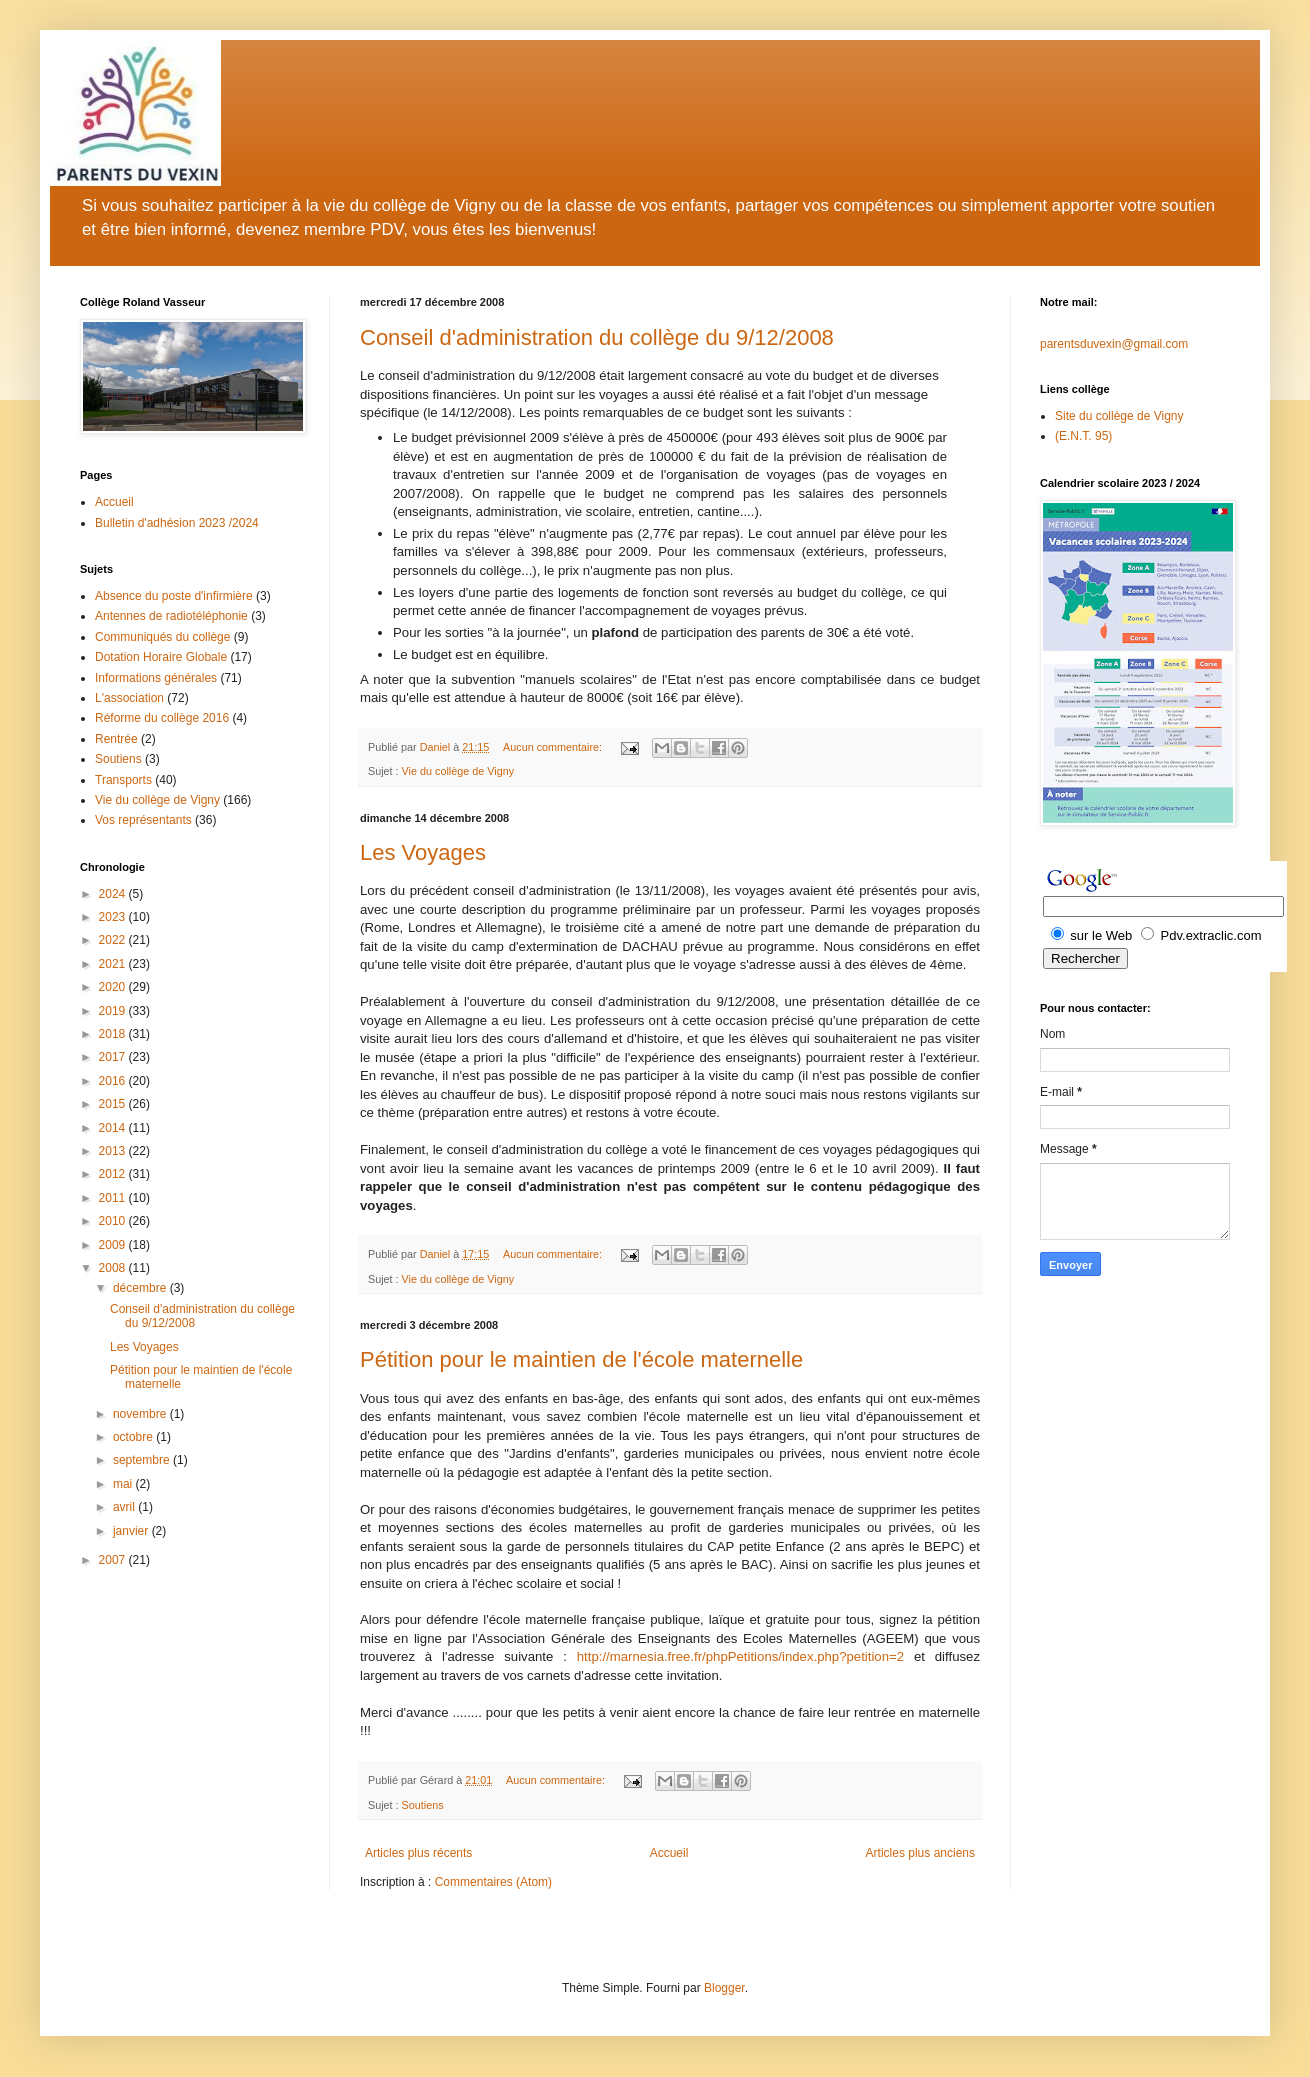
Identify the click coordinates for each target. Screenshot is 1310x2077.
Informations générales (156, 678)
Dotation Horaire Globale (161, 657)
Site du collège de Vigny (1119, 416)
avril (125, 1507)
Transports (123, 780)
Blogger (724, 1988)
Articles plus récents (418, 1853)
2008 (114, 1268)
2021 (114, 964)
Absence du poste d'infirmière (174, 596)
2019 (114, 1011)
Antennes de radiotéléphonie (171, 616)
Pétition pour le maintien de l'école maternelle (581, 1359)
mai (124, 1484)
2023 (114, 917)
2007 (114, 1560)
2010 (114, 1221)
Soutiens (423, 1805)
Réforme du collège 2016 (162, 718)
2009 (114, 1245)
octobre (134, 1437)
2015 (114, 1104)
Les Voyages (423, 852)
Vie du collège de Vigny (458, 771)
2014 (114, 1128)
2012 (114, 1174)
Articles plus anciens (920, 1853)
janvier (132, 1531)
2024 (114, 894)
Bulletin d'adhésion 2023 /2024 (177, 523)
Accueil (669, 1853)
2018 (114, 1034)
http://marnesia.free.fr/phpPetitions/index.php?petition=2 (740, 1656)
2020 (114, 987)
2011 (114, 1198)
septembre (143, 1460)
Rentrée (116, 739)
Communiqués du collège (162, 637)
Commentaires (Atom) (493, 1882)
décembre (141, 1288)
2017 (114, 1057)
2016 (114, 1081)
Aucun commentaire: (554, 747)
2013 (114, 1151)
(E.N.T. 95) (1083, 436)
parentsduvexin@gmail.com (1114, 344)
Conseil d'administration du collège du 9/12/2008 (597, 337)
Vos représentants (143, 820)
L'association (129, 698)
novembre (141, 1414)
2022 (114, 940)
